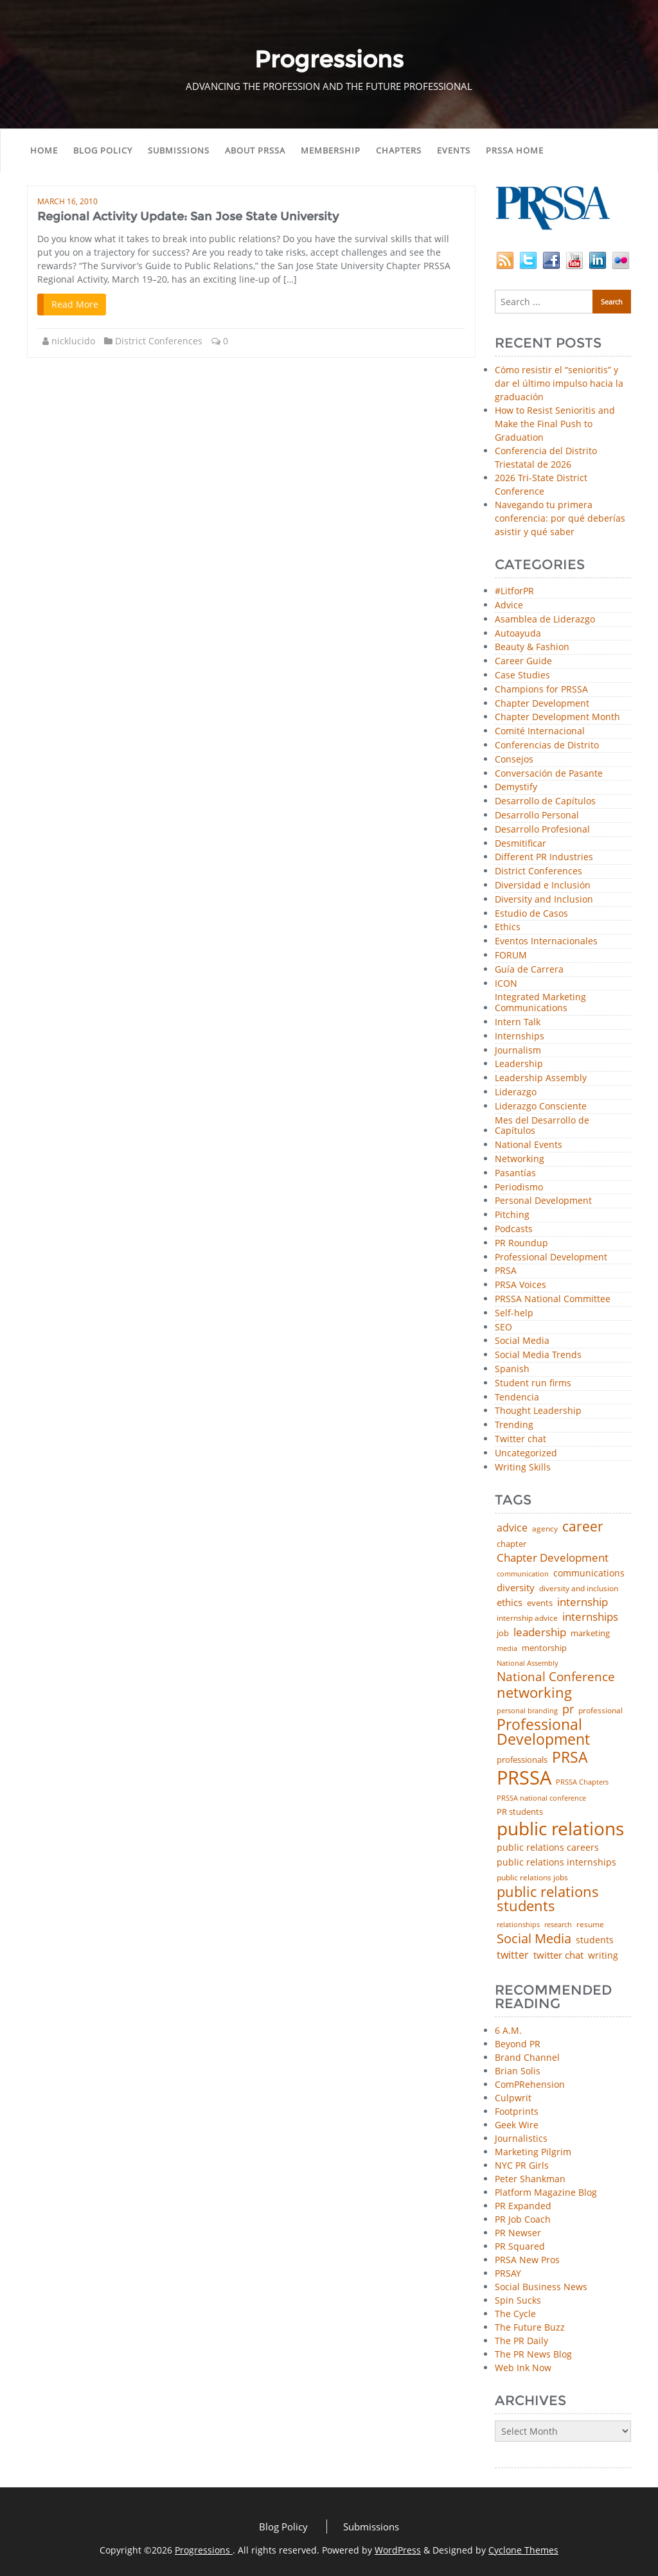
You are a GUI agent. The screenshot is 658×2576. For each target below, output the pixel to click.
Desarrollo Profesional (542, 829)
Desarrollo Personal (537, 815)
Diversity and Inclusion (544, 899)
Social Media (522, 1341)
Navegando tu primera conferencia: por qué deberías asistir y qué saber (560, 518)
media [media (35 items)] (507, 1648)
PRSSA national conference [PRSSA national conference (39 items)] (541, 1797)
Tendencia (517, 1397)
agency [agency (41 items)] (545, 1529)
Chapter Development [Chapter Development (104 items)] (553, 1557)
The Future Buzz (530, 2327)
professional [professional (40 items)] (600, 1711)
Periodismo (519, 1187)
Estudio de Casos (531, 913)
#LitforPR (514, 591)
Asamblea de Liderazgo (545, 619)
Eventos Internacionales (546, 941)
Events (453, 150)
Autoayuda (518, 633)
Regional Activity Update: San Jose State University (188, 216)
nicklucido (73, 341)
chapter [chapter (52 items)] (511, 1544)
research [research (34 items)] (558, 1924)
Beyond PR (517, 2044)
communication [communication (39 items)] (523, 1573)
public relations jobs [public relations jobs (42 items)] (532, 1878)
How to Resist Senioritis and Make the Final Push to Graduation (555, 423)
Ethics (507, 927)
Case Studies (522, 675)
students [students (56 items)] (595, 1940)
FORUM (511, 955)
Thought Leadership (538, 1411)
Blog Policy (102, 150)
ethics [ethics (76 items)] (509, 1602)
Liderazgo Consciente (541, 1106)
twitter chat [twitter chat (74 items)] (558, 1955)
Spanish (512, 1369)
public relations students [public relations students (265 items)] (548, 1899)
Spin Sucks (518, 2300)
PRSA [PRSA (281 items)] (570, 1758)
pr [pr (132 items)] (568, 1709)
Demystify (516, 787)
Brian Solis (517, 2071)
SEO (503, 1327)
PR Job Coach (523, 2219)
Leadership (519, 1064)
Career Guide (523, 661)
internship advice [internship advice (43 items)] (527, 1618)
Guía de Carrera (529, 969)
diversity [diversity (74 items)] (516, 1587)
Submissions (178, 150)
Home (44, 150)
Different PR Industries (544, 857)
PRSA (506, 1271)
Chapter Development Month (557, 717)
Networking (519, 1159)
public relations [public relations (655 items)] (560, 1829)
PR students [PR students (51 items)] (520, 1812)
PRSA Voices (520, 1285)
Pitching (512, 1215)
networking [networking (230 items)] (534, 1693)
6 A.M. (508, 2030)
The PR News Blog (533, 2354)
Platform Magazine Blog (546, 2192)
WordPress (398, 2550)
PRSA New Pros (527, 2260)
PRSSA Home (515, 150)
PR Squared (520, 2246)
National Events (528, 1145)
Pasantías (515, 1173)
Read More (74, 304)
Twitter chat (520, 1439)
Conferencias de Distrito (547, 745)
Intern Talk (517, 1022)
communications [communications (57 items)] (589, 1573)
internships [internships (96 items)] (590, 1617)
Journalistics (521, 2138)
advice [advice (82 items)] (512, 1528)
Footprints (516, 2111)
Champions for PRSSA (541, 689)
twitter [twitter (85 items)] (513, 1955)
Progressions (204, 2550)
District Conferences (158, 341)
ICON (506, 983)
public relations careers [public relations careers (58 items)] (548, 1847)
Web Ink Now (523, 2367)
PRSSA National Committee (552, 1299)
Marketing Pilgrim (533, 2152)
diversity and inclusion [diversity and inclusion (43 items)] (578, 1588)
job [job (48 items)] (503, 1633)
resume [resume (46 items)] (590, 1924)
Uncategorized (526, 1453)
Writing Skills (523, 1467)
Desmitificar (520, 843)
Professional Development (551, 1257)
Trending (514, 1425)
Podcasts (514, 1229)
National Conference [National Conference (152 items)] (556, 1676)
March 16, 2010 (67, 201)
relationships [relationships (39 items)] (518, 1924)
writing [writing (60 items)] (603, 1955)
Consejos (514, 759)
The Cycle (515, 2313)
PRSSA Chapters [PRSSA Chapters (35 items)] (582, 1782)
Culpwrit (513, 2098)
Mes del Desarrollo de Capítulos (542, 1126)
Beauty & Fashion (532, 647)
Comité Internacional (540, 731)
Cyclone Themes (523, 2550)
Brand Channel (527, 2057)
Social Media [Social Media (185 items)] (534, 1938)
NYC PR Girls (522, 2165)
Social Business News (541, 2286)
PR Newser (518, 2233)
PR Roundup (521, 1243)
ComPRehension (530, 2084)
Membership (330, 150)
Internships (519, 1036)
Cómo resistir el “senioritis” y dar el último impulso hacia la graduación (559, 383)
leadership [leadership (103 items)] (539, 1632)
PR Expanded (523, 2206)
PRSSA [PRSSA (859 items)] (524, 1778)
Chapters (399, 150)
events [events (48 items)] (540, 1603)
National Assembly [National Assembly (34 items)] (527, 1663)
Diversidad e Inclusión (543, 885)
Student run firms (533, 1383)
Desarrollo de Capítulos (545, 801)
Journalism (518, 1050)
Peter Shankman (530, 2179)
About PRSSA (255, 150)
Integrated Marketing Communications (540, 1003)
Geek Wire (516, 2125)
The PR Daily (521, 2340)
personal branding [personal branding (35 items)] (527, 1711)
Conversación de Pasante (549, 773)
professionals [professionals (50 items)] (522, 1760)
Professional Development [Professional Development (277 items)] (543, 1732)
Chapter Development (542, 703)
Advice (509, 605)
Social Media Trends (538, 1355)
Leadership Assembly (541, 1078)
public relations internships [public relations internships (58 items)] (556, 1862)
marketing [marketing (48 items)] (590, 1633)
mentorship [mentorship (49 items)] (544, 1648)
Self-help (514, 1313)
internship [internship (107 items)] (582, 1601)
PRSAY (508, 2273)
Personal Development (543, 1200)
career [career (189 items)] (582, 1526)
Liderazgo (516, 1092)
